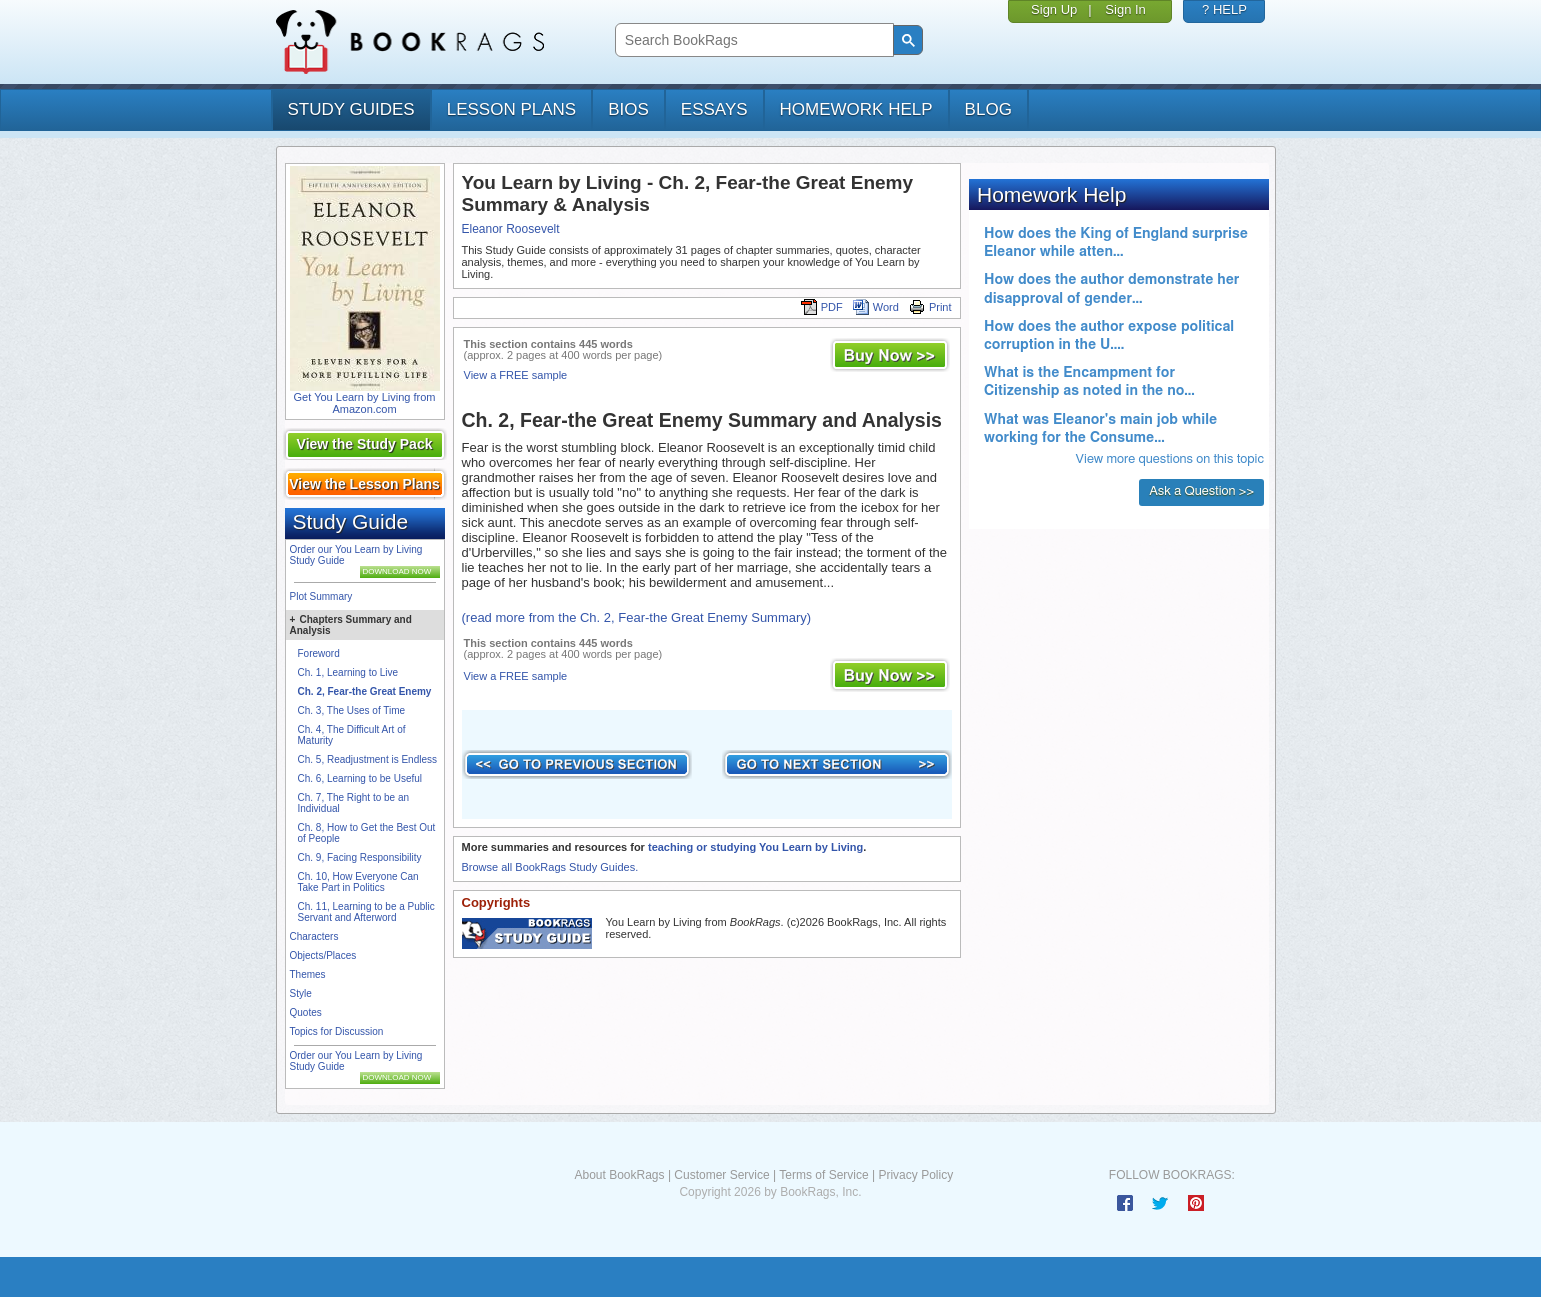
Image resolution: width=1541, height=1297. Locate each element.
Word (876, 307)
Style (301, 993)
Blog (988, 109)
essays (714, 109)
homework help (856, 109)
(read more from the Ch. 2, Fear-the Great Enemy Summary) (637, 617)
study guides (351, 109)
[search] (752, 40)
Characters (314, 936)
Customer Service (721, 1175)
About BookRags (619, 1175)
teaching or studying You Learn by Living (755, 847)
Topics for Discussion (337, 1031)
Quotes (306, 1012)
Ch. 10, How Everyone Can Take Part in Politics (358, 882)
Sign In (1125, 9)
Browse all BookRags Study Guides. (550, 867)
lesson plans (511, 109)
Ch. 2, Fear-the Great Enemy (365, 691)
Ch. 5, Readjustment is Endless (368, 759)
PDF (822, 307)
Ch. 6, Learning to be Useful (360, 778)
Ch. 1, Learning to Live (348, 672)
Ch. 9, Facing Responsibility (360, 857)
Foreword (319, 653)
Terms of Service (823, 1175)
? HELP (1224, 9)
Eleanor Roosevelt (511, 229)
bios (628, 109)
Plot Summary (321, 596)
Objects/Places (323, 955)
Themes (308, 974)
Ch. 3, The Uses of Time (352, 710)
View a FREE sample (516, 375)
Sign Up (1054, 9)
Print (930, 307)
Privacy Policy (915, 1175)
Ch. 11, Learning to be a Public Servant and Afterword (366, 912)
